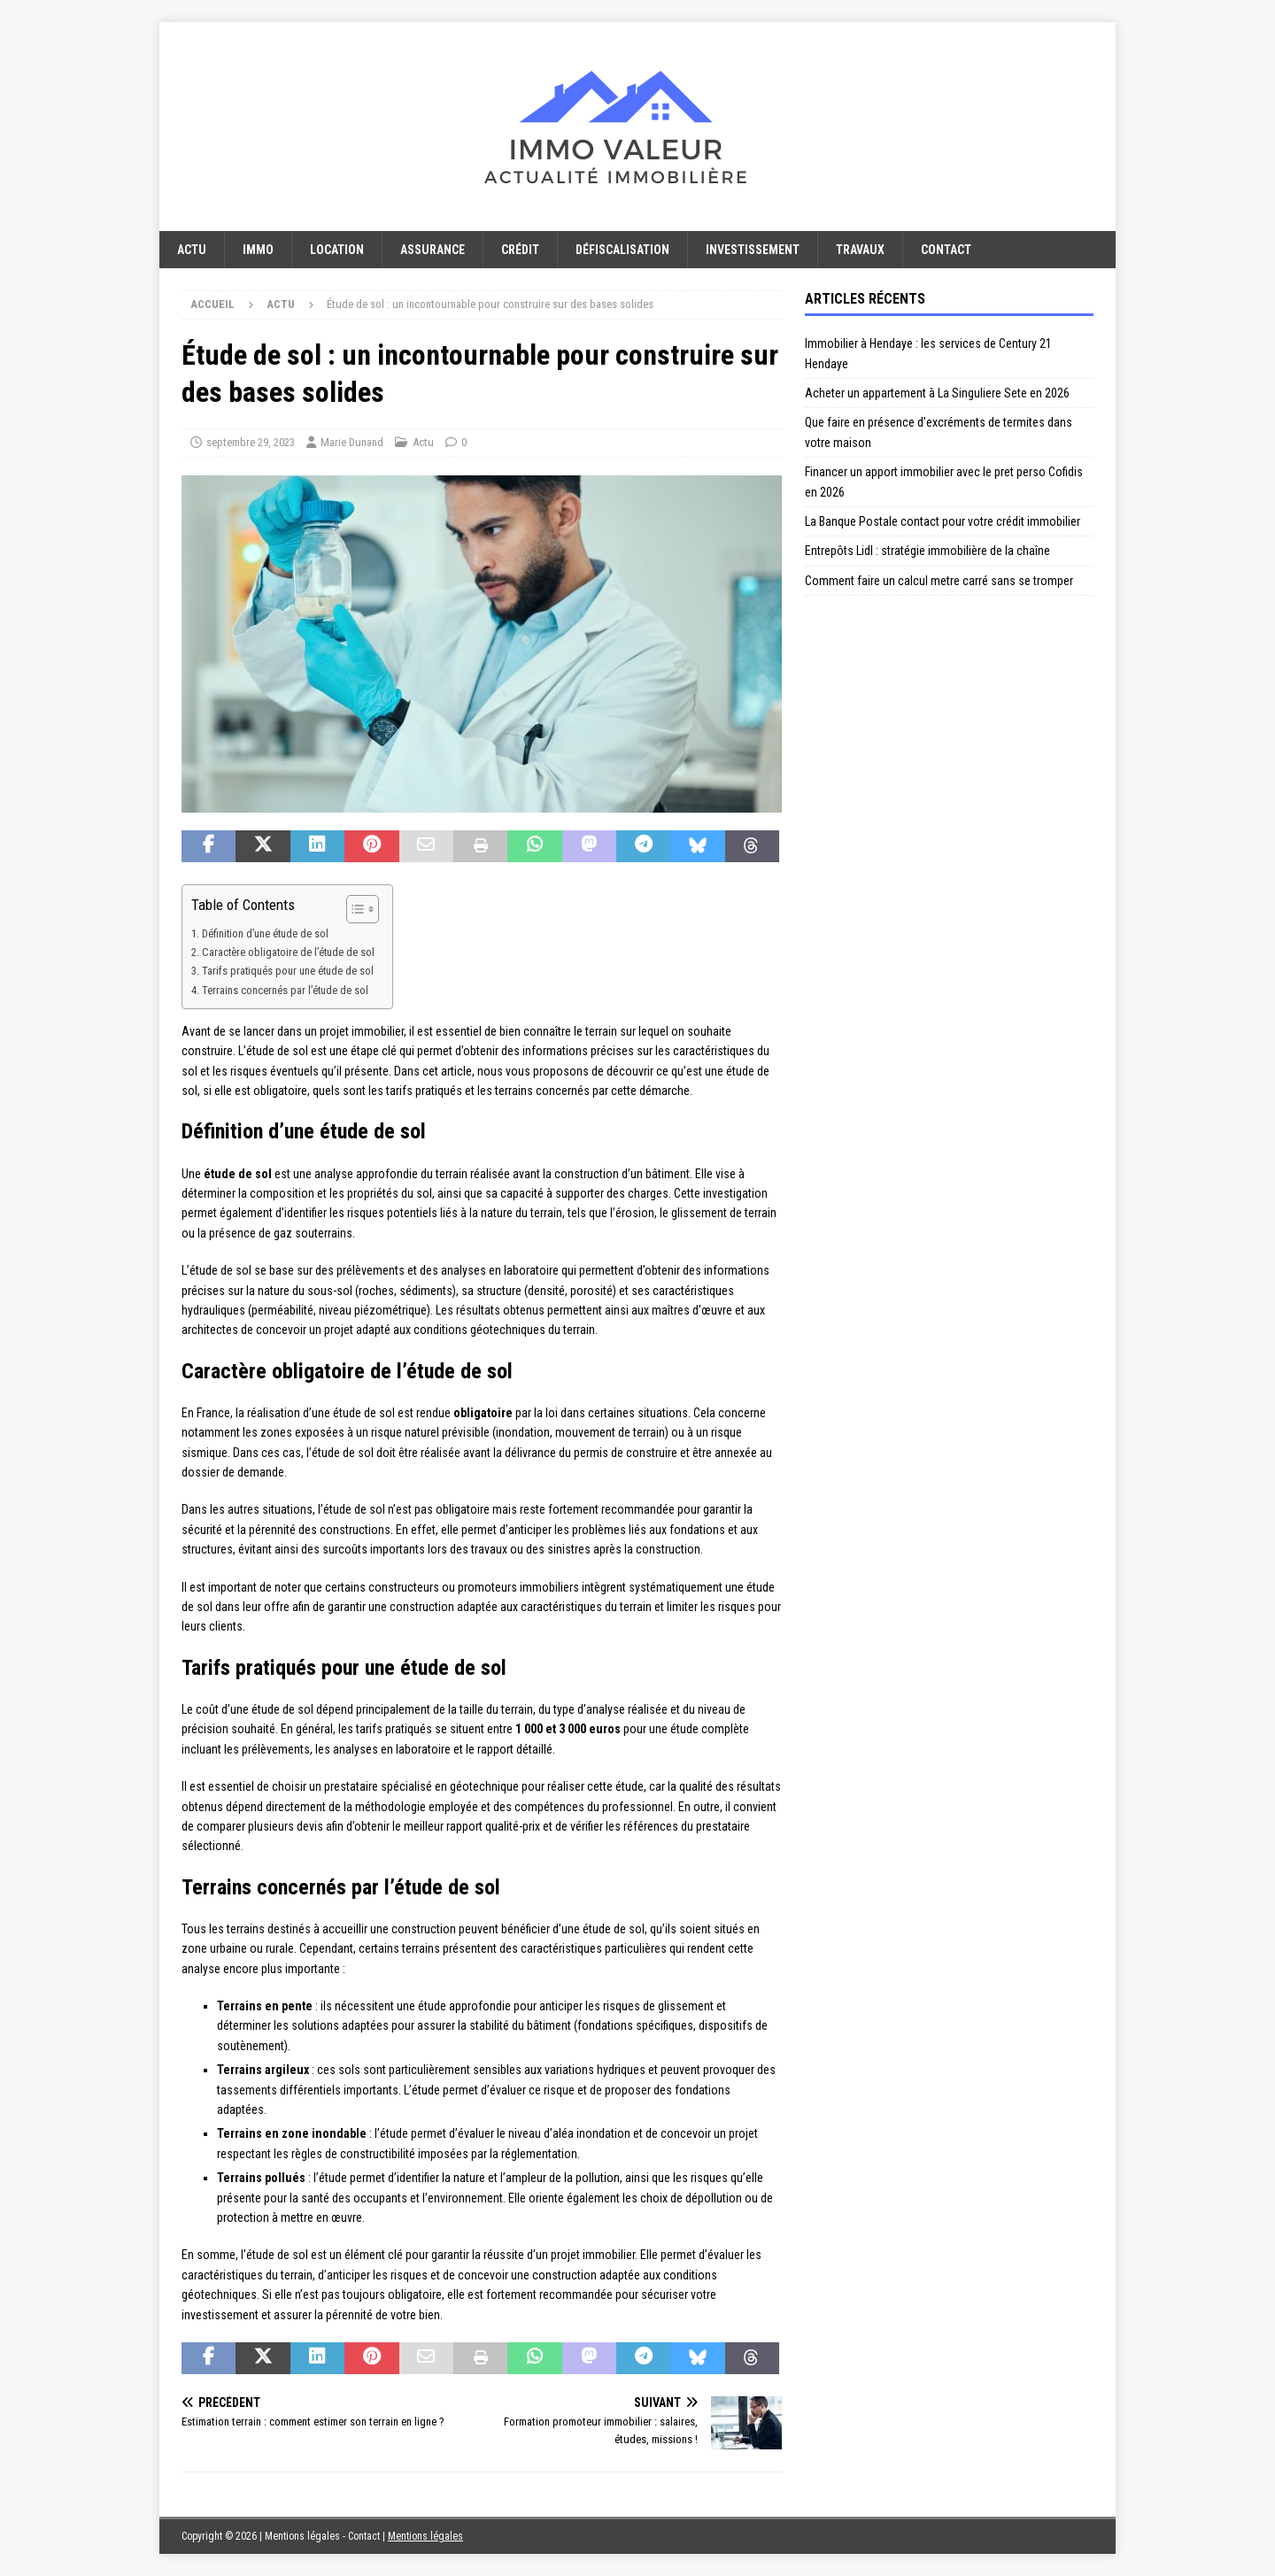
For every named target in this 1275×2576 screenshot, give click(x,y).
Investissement (753, 250)
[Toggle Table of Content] (354, 909)
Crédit (520, 250)
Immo (258, 250)
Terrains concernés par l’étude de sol (285, 990)
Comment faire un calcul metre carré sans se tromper (939, 581)
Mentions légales (425, 2536)
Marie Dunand (352, 442)
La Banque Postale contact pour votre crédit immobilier (942, 521)
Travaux (860, 250)
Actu (191, 250)
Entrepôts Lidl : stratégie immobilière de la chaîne (927, 551)
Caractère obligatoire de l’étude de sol (288, 952)
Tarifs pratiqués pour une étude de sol (288, 970)
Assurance (432, 250)
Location (337, 250)
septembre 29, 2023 (250, 442)
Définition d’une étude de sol (265, 933)
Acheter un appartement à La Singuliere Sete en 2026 (937, 393)
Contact (946, 250)
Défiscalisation (622, 250)
